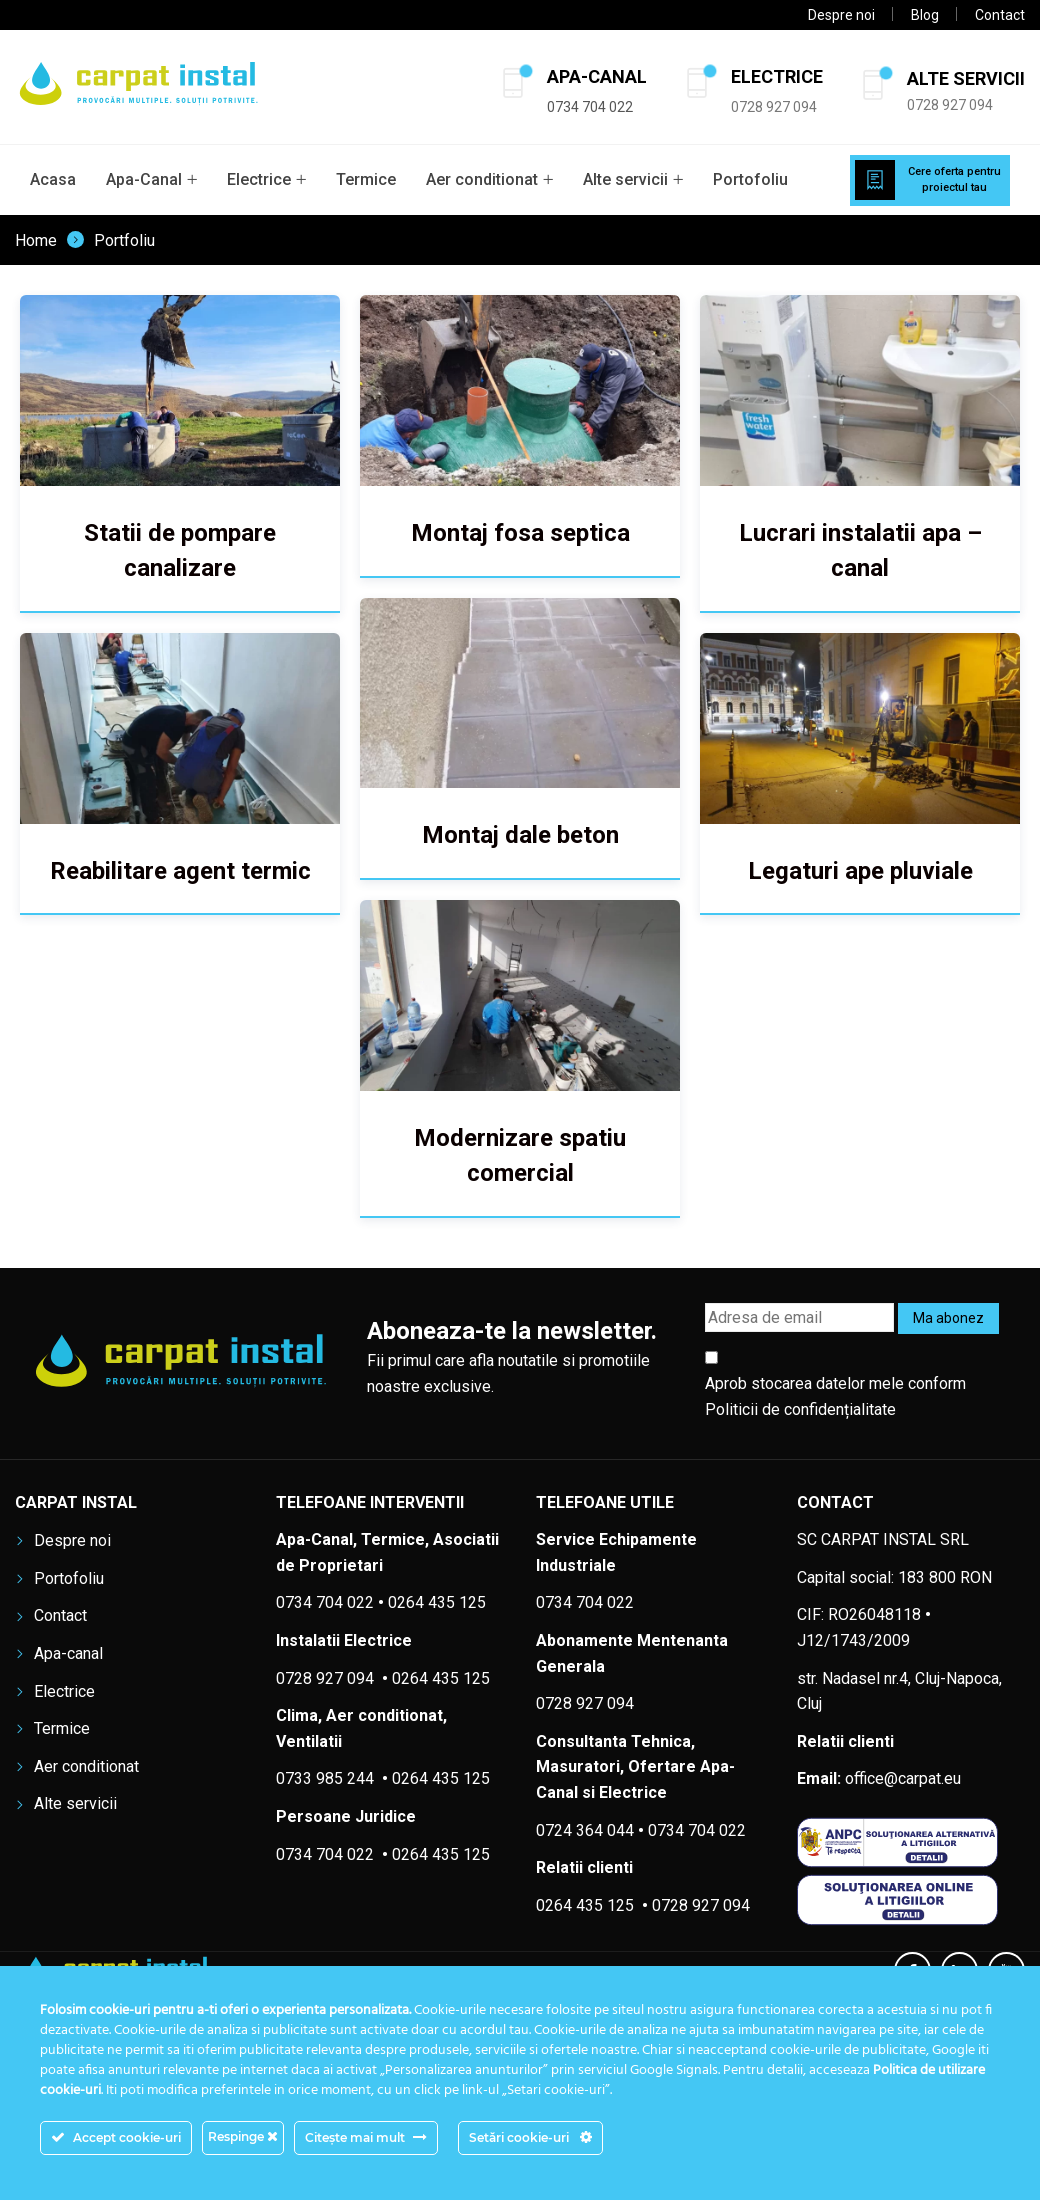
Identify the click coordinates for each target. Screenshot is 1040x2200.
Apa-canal (68, 1653)
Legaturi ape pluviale (849, 867)
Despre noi (841, 15)
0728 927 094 (774, 107)
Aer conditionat (482, 179)
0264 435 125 (441, 1778)
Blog (925, 15)
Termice (366, 179)
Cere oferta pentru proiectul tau (954, 180)
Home (36, 241)
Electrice (259, 179)
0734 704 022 (697, 1830)
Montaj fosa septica (514, 533)
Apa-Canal (144, 179)
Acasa (53, 179)
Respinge (243, 2136)
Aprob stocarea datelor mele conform (835, 1396)
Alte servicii (625, 179)
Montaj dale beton (514, 832)
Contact (1000, 15)
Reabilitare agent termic (180, 867)
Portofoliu (750, 179)
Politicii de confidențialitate (800, 1409)
